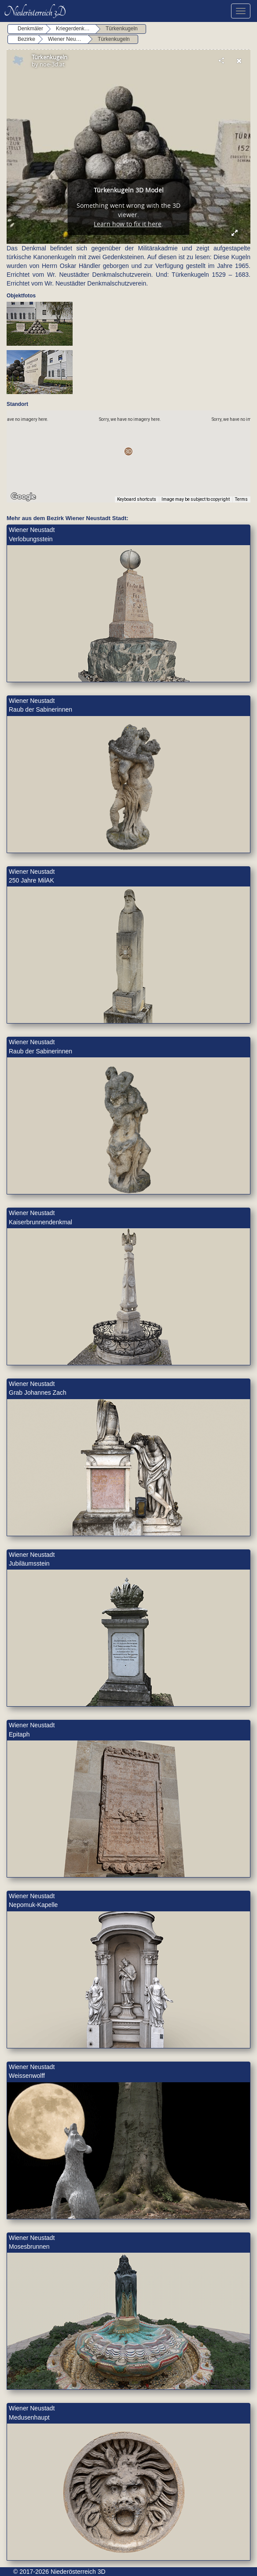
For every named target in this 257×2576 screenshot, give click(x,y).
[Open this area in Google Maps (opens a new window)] (23, 497)
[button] (128, 451)
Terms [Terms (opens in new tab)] (241, 499)
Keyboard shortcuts (136, 499)
